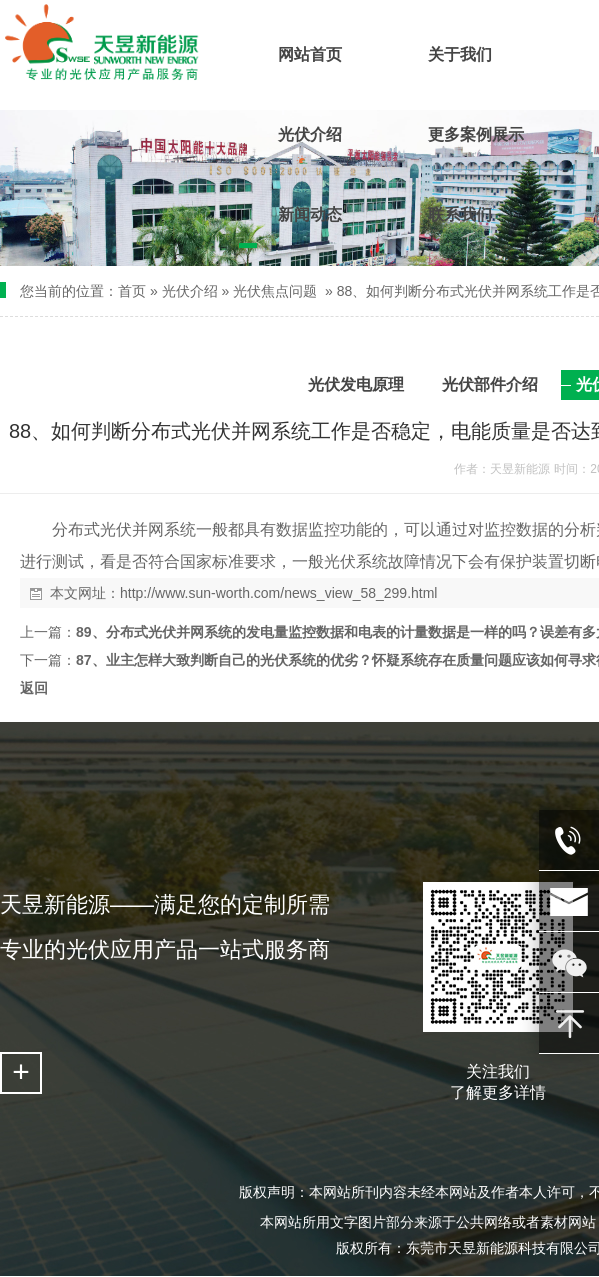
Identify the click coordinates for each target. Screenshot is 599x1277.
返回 (34, 688)
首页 (132, 291)
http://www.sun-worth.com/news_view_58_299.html (278, 593)
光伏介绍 (190, 291)
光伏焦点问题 (275, 291)
